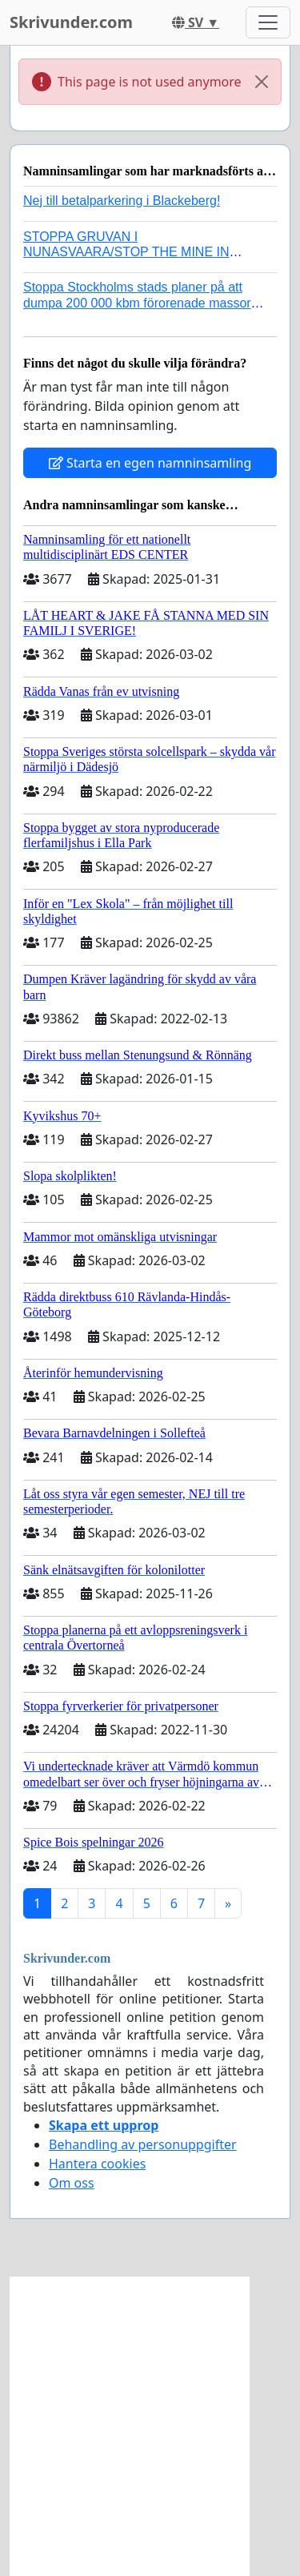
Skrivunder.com (71, 22)
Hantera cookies (97, 2163)
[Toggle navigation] (268, 22)
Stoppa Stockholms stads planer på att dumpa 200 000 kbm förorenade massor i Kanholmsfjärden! (140, 302)
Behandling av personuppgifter (143, 2144)
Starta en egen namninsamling (150, 463)
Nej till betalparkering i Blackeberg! (121, 200)
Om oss (71, 2183)
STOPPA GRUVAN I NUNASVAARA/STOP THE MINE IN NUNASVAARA (126, 252)
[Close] (261, 81)
